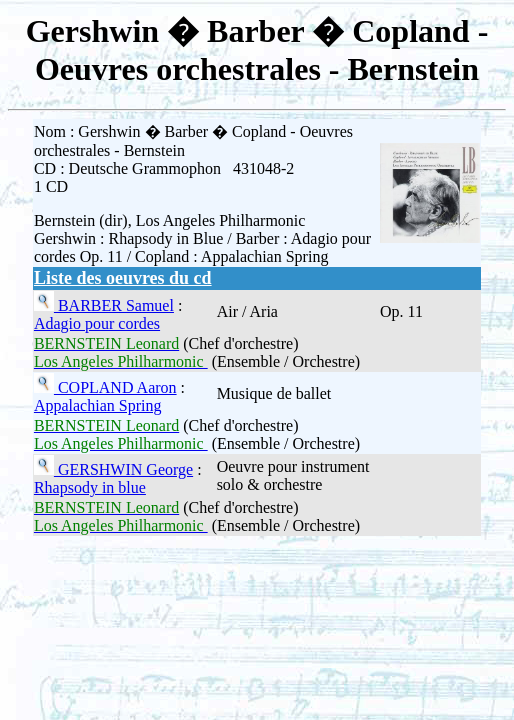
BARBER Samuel (114, 305)
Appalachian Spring (98, 405)
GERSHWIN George (123, 469)
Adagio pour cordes (97, 323)
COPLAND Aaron (115, 387)
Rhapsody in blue (90, 487)
